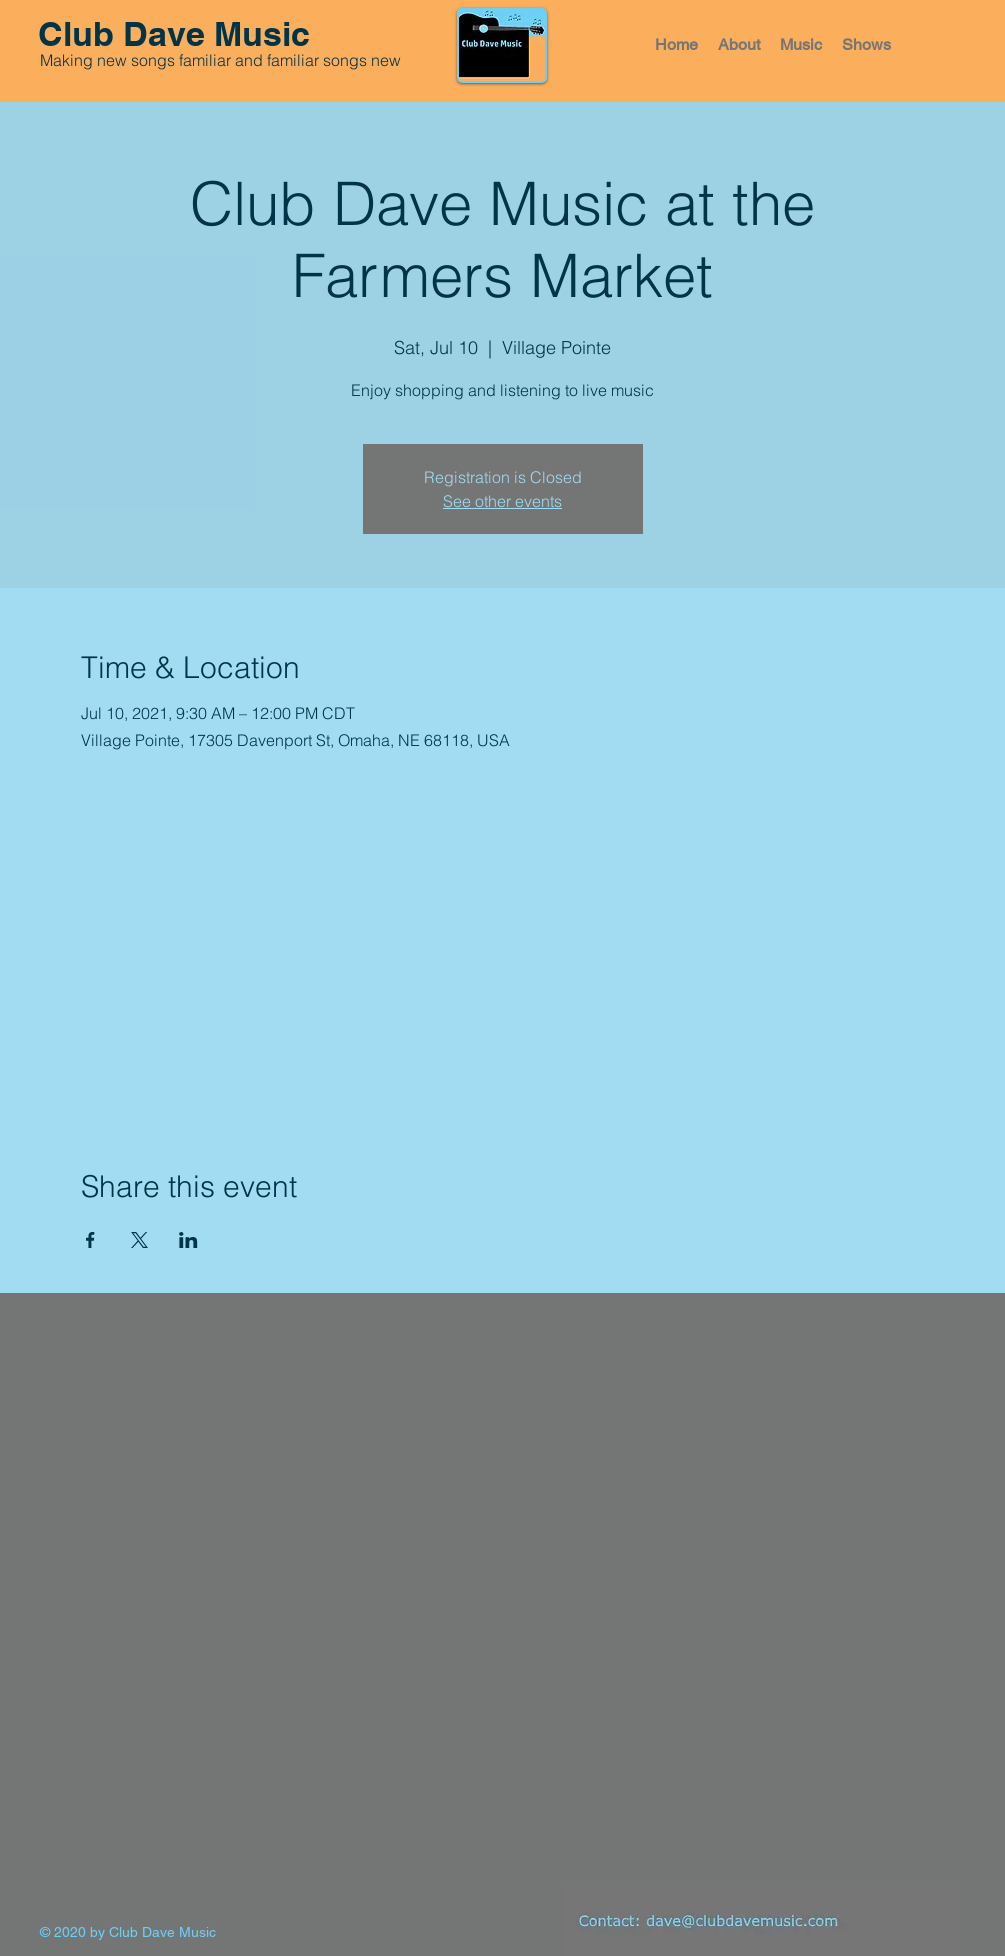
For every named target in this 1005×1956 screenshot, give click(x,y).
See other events (502, 501)
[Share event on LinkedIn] (188, 1240)
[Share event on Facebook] (90, 1240)
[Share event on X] (139, 1240)
